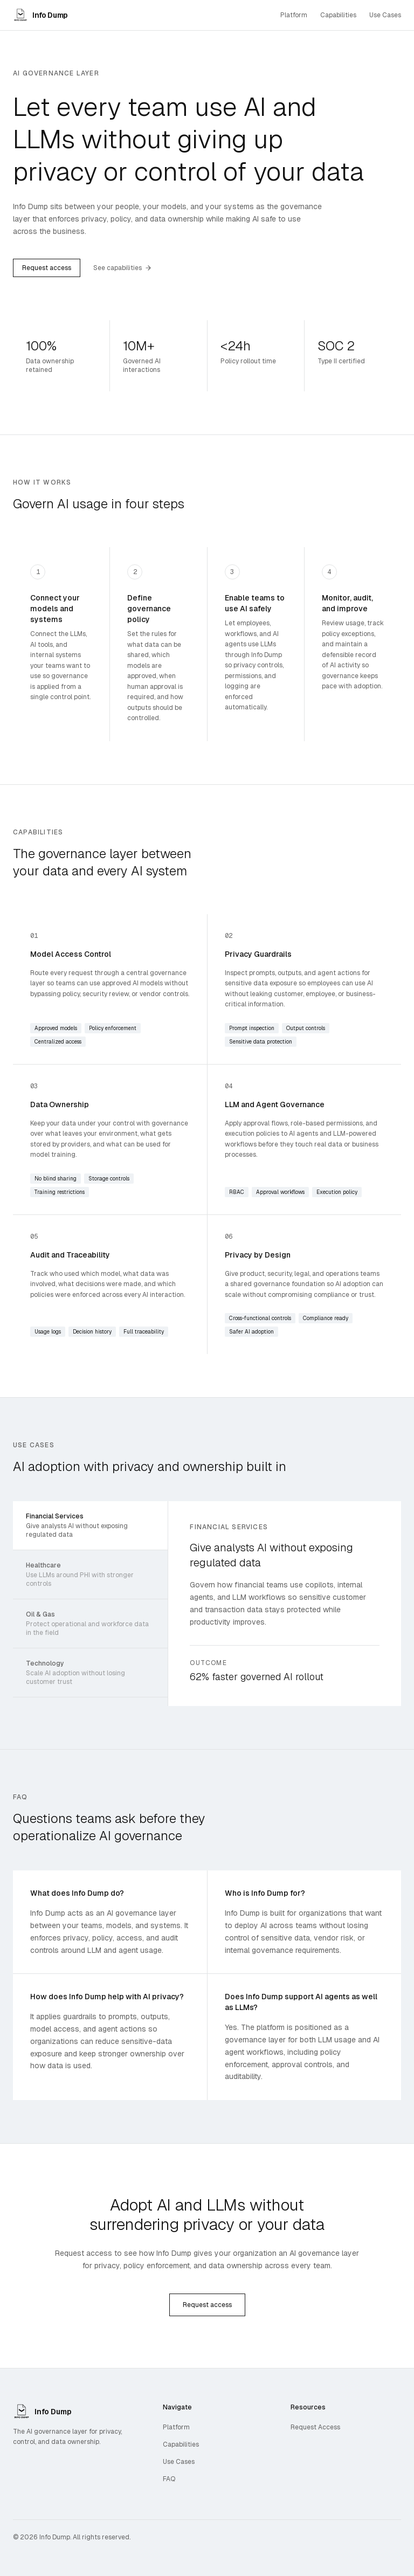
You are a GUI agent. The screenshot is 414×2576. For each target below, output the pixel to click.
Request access (46, 268)
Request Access (315, 2427)
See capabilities (122, 268)
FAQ (169, 2479)
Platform (293, 15)
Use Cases (385, 15)
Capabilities (338, 15)
